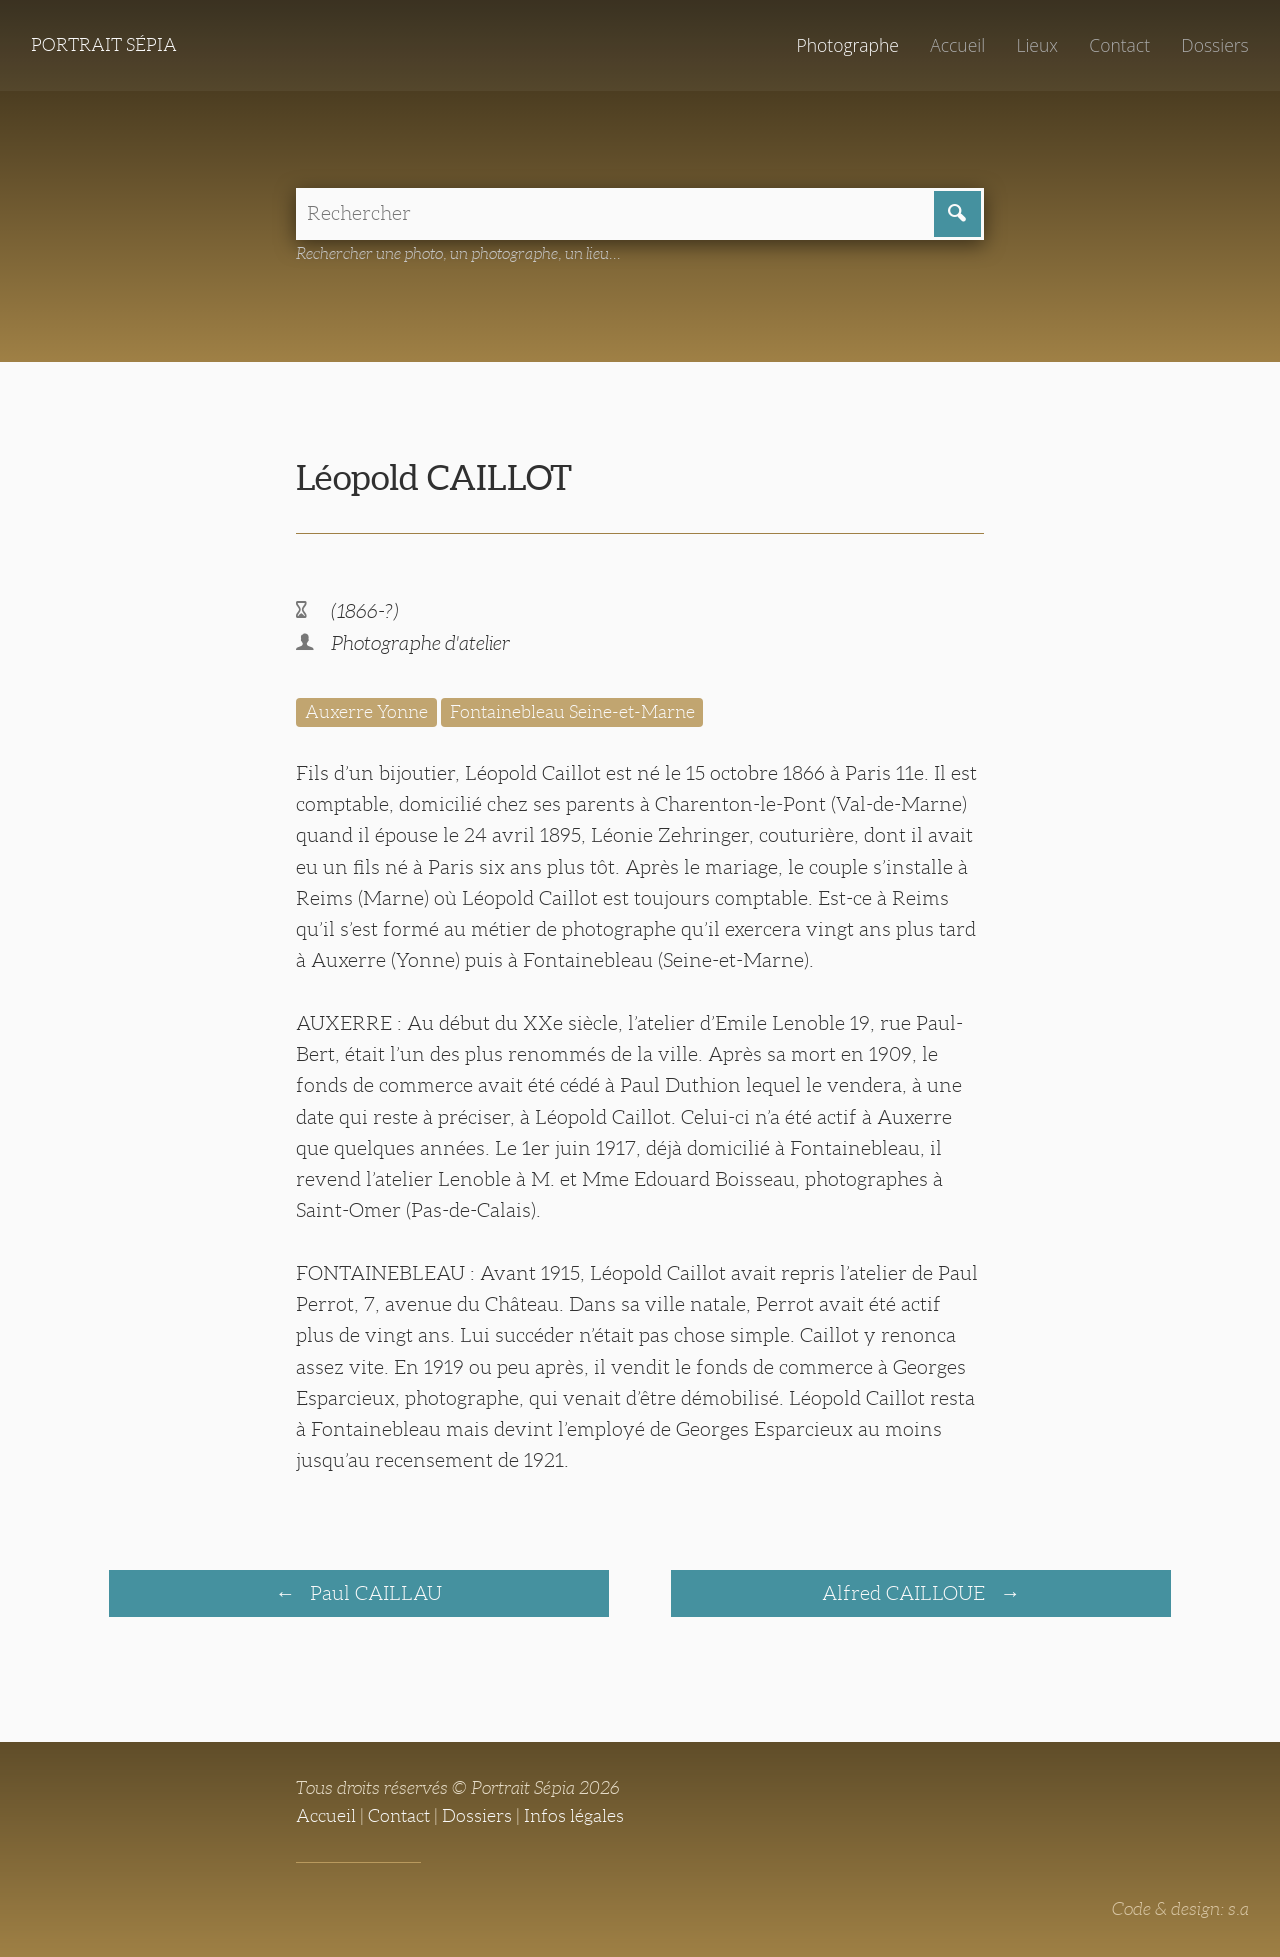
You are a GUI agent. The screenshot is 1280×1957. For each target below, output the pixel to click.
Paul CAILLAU (373, 1593)
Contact (1119, 45)
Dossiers (1214, 45)
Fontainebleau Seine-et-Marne (572, 712)
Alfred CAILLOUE (906, 1593)
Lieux (1037, 45)
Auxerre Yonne (366, 712)
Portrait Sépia (104, 45)
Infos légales (574, 1816)
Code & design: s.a (1180, 1909)
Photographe (847, 45)
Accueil (957, 45)
